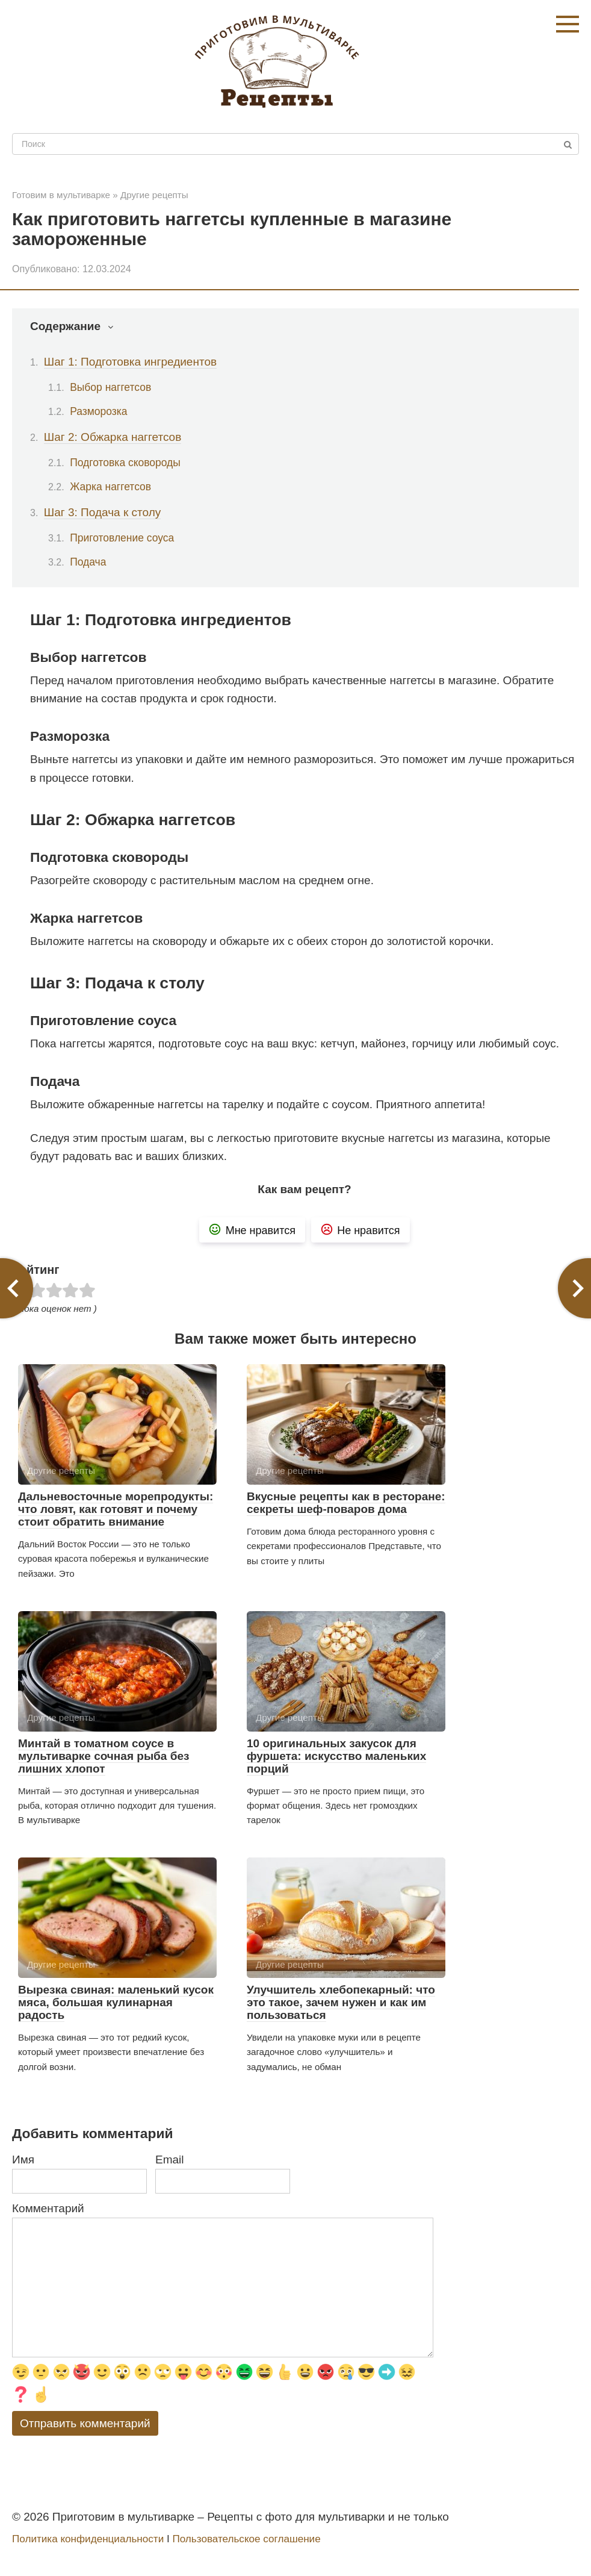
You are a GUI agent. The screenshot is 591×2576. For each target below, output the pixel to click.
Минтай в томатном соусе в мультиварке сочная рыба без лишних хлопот (103, 1756)
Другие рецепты (154, 195)
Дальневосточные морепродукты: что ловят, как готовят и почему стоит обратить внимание (115, 1509)
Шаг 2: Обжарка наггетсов (112, 437)
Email (169, 2159)
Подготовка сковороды (125, 463)
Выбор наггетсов (110, 387)
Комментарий (48, 2208)
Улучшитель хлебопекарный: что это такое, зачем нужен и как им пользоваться (341, 2002)
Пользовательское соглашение (246, 2539)
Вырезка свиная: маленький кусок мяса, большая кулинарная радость (116, 2002)
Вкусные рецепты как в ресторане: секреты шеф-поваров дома (346, 1502)
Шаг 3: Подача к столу (102, 512)
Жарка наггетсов (110, 487)
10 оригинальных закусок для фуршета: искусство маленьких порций (336, 1756)
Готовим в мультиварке (61, 195)
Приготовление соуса (122, 538)
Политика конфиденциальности (88, 2539)
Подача (88, 562)
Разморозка (98, 411)
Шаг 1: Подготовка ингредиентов (130, 361)
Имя (23, 2159)
